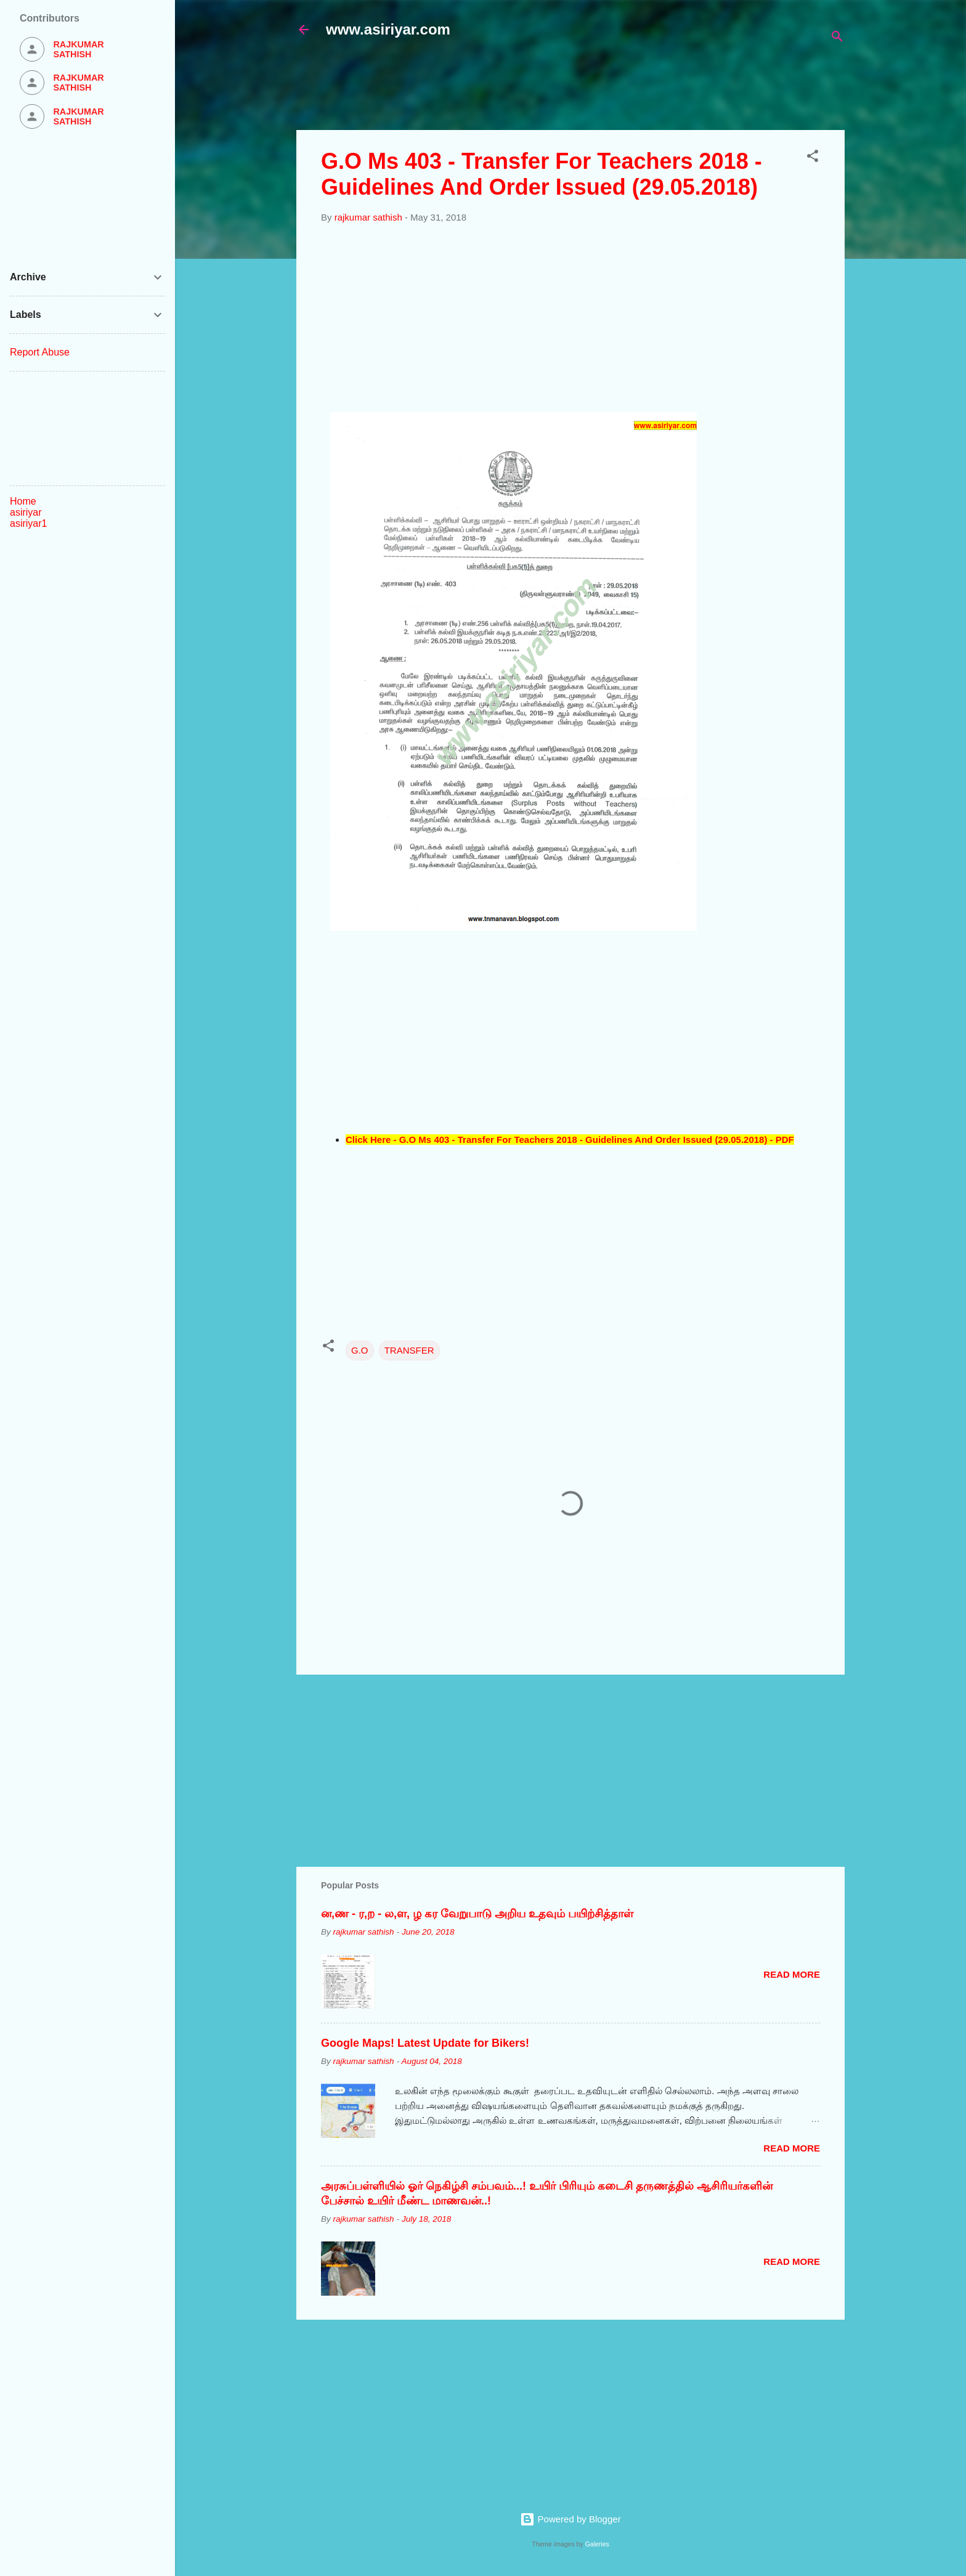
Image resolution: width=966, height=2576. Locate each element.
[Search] (837, 38)
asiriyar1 (28, 523)
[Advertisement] (595, 90)
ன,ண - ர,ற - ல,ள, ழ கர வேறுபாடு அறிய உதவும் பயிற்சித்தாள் (477, 1914)
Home (23, 501)
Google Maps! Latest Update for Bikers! (425, 2043)
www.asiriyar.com (388, 29)
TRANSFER (409, 1350)
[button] (812, 158)
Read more (791, 1974)
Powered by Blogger (570, 2519)
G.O (359, 1350)
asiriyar (26, 512)
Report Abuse (40, 352)
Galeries (597, 2544)
